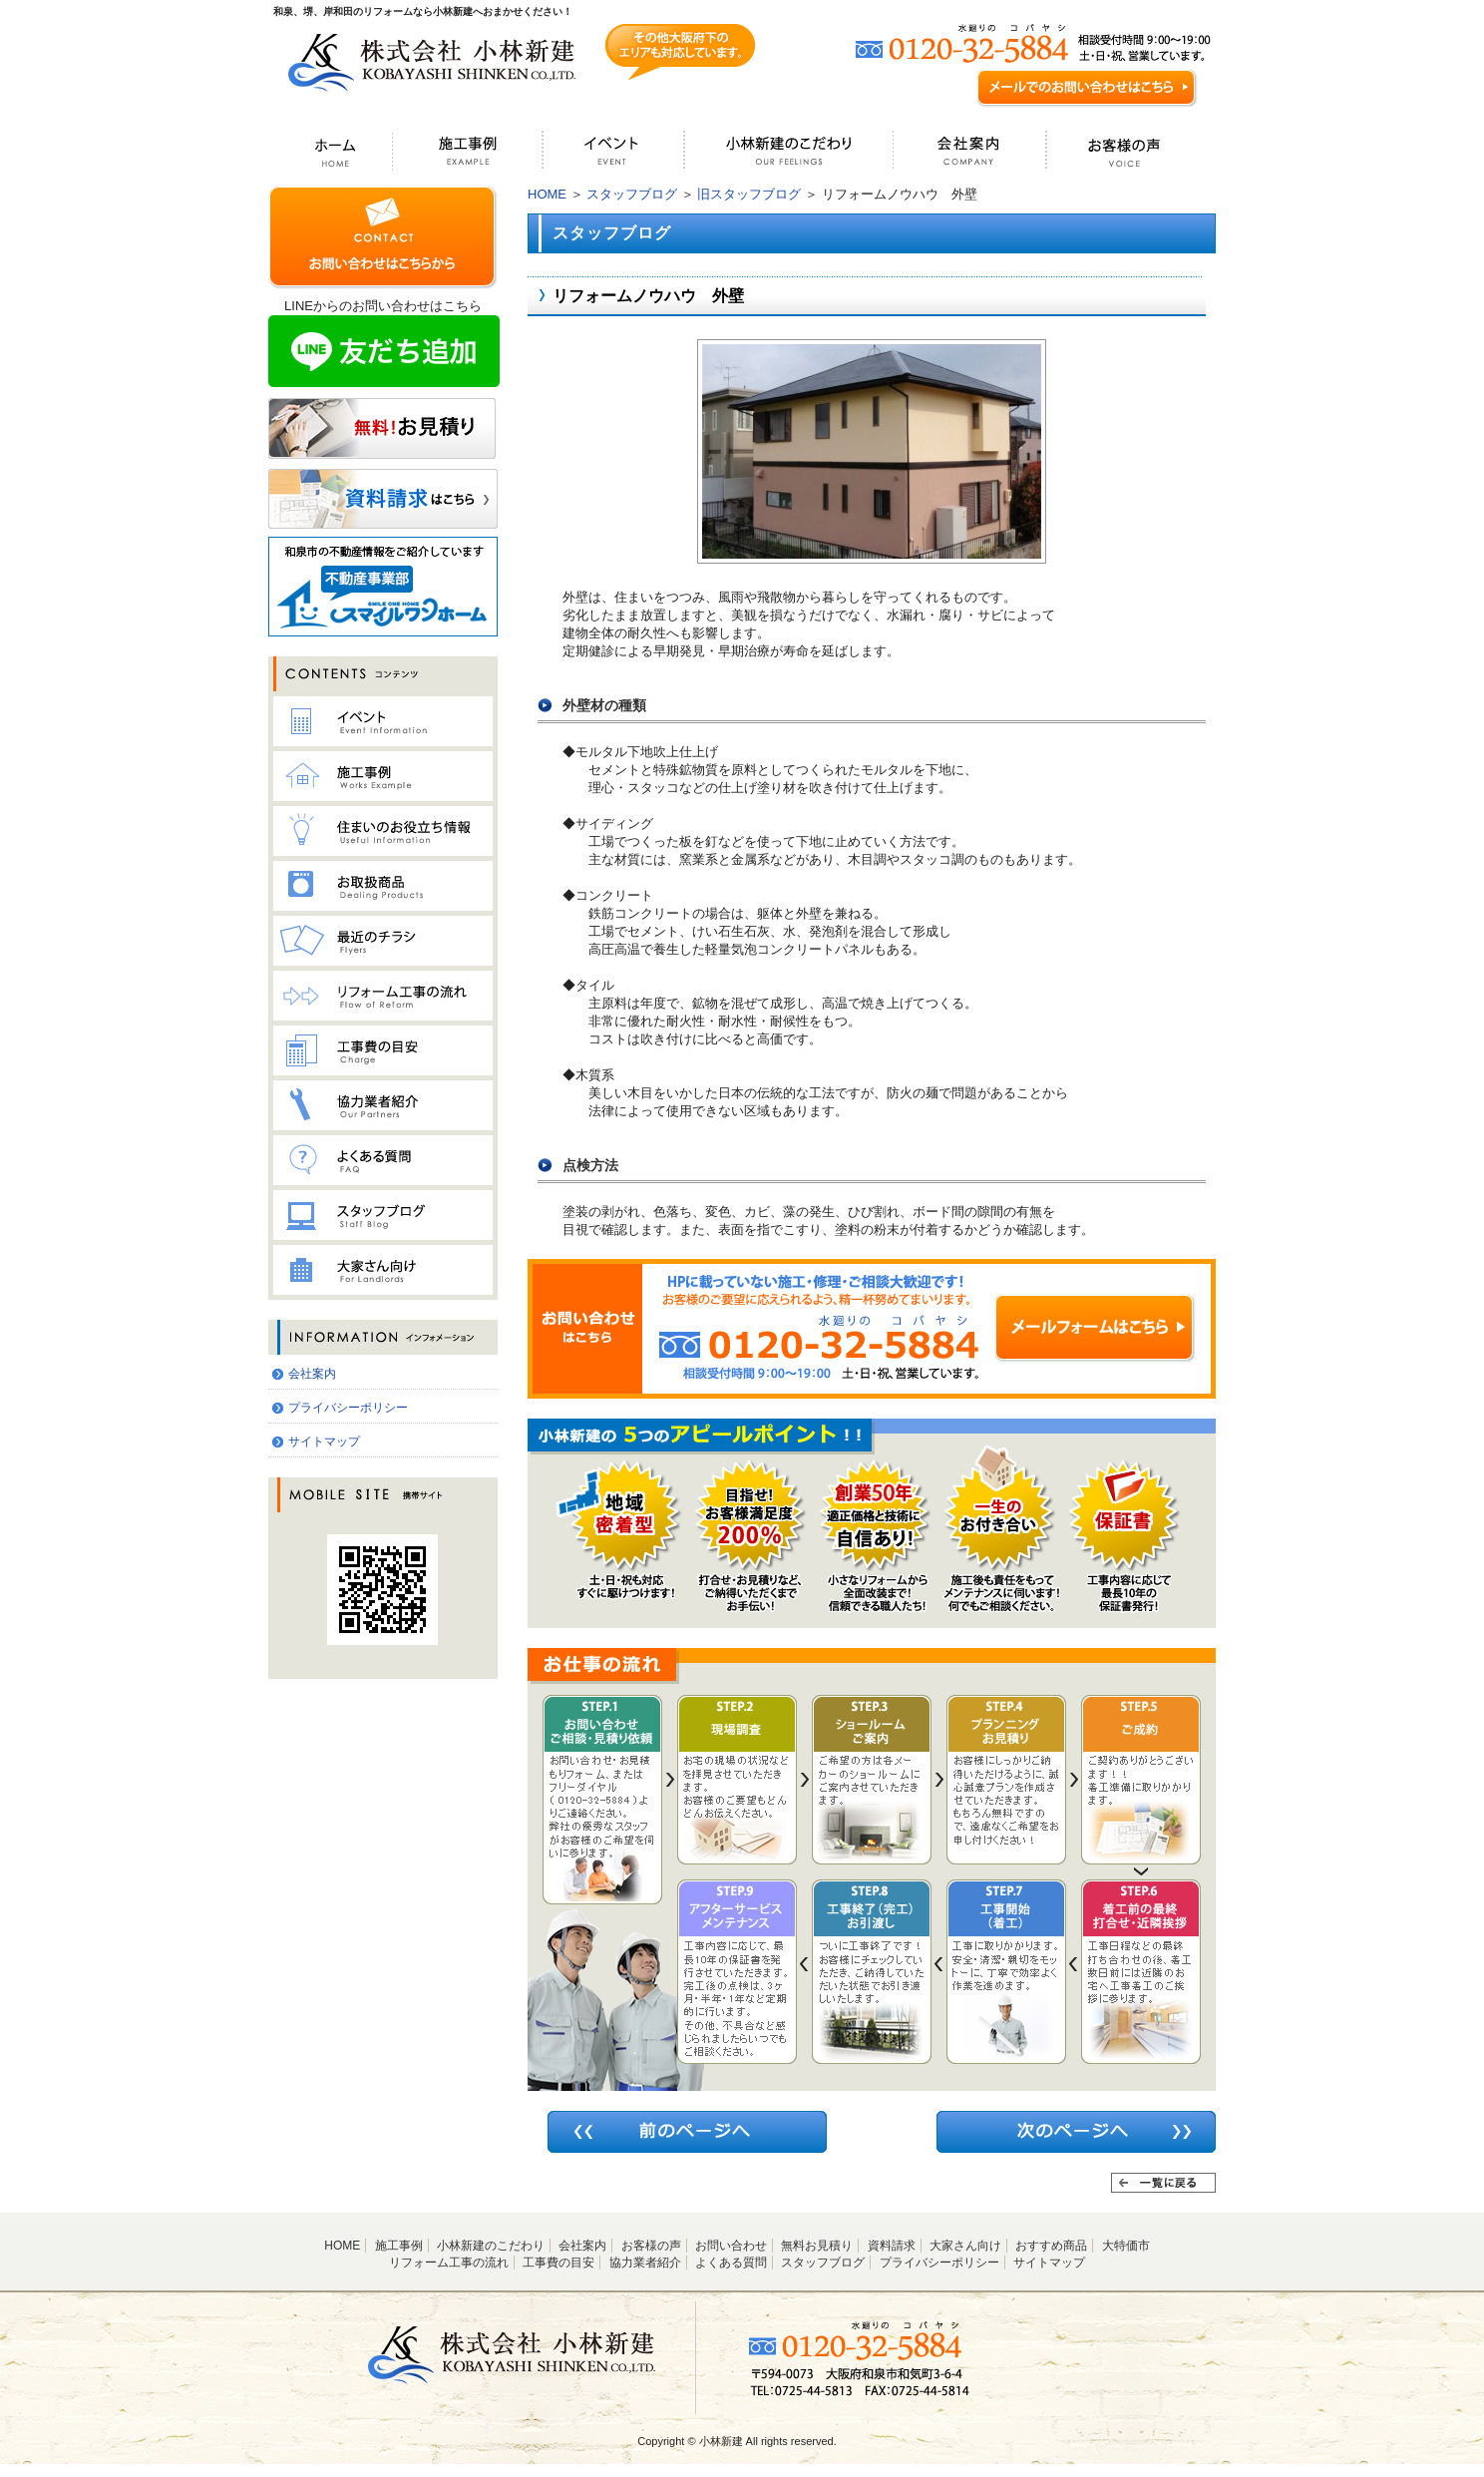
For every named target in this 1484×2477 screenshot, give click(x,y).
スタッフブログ (631, 194)
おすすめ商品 (1051, 2246)
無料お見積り (817, 2246)
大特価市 (1126, 2246)
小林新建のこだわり (491, 2246)
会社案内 (312, 1374)
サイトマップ (324, 1441)
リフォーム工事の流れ (449, 2263)
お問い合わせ (731, 2246)
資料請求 (892, 2246)
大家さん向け (965, 2246)
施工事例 (399, 2246)
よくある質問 (731, 2263)
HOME (547, 194)
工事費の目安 (558, 2263)
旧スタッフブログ (749, 194)
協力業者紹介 (645, 2263)
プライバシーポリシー (348, 1408)
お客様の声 (651, 2246)
